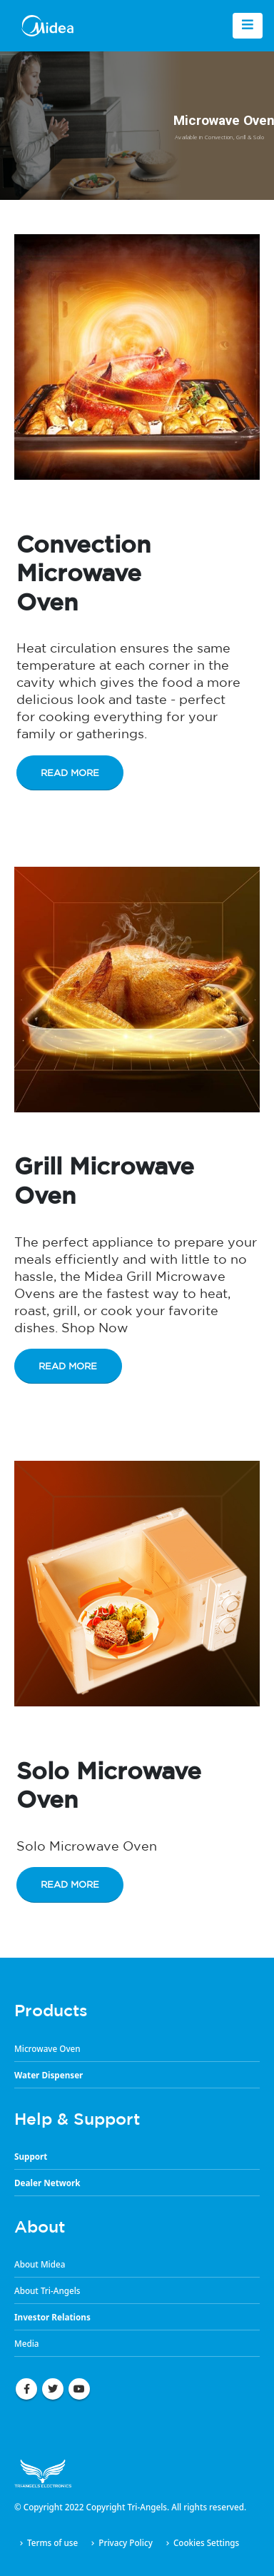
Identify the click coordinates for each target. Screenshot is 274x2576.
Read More (70, 773)
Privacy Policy (125, 2542)
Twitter (53, 2389)
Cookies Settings (206, 2542)
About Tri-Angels (47, 2290)
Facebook (26, 2389)
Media (26, 2343)
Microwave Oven (47, 2048)
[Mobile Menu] (248, 26)
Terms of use (52, 2542)
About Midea (39, 2264)
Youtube (79, 2389)
